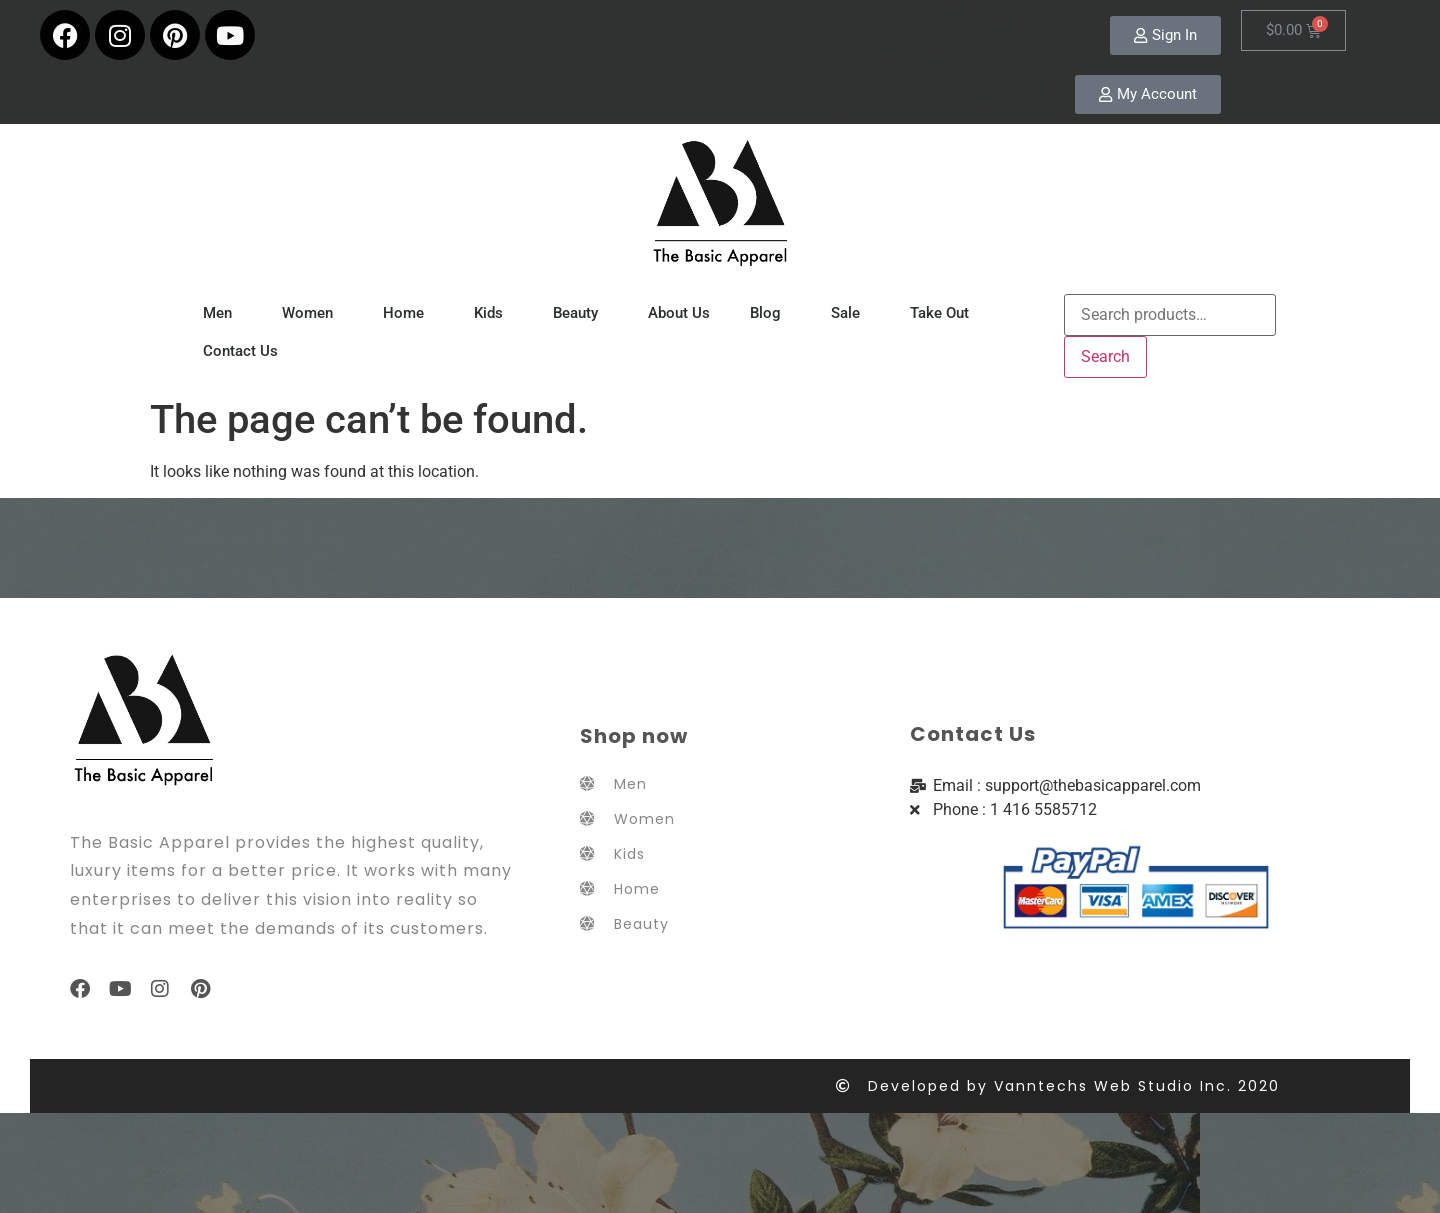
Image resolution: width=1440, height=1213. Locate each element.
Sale (850, 313)
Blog (770, 313)
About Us (679, 313)
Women (312, 313)
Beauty (580, 313)
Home (408, 313)
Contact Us (240, 351)
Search (1105, 356)
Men (222, 313)
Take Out (944, 313)
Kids (493, 313)
